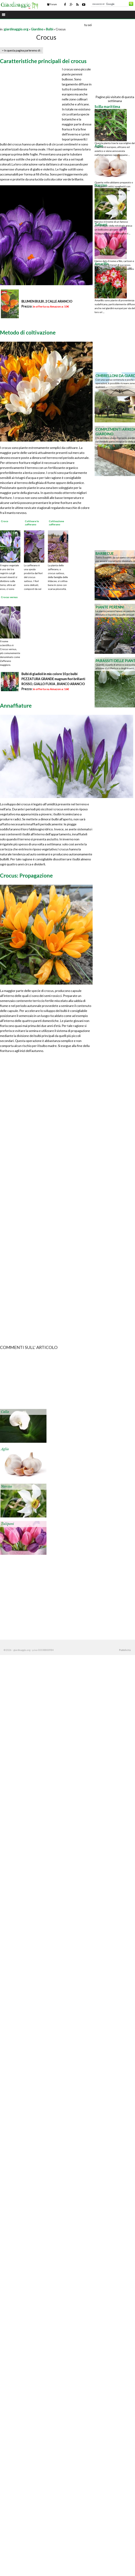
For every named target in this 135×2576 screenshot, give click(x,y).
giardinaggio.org (16, 29)
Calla (5, 1412)
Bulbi (49, 29)
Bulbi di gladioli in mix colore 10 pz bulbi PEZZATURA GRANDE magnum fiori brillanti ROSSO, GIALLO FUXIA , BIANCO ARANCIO (53, 679)
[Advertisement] (33, 101)
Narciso (6, 1486)
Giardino (37, 29)
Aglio (5, 1449)
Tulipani (7, 1524)
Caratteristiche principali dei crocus (43, 61)
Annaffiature (16, 705)
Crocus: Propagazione (26, 875)
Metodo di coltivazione (28, 332)
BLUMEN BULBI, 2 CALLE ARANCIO (46, 301)
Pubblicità (125, 1650)
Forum (52, 4)
